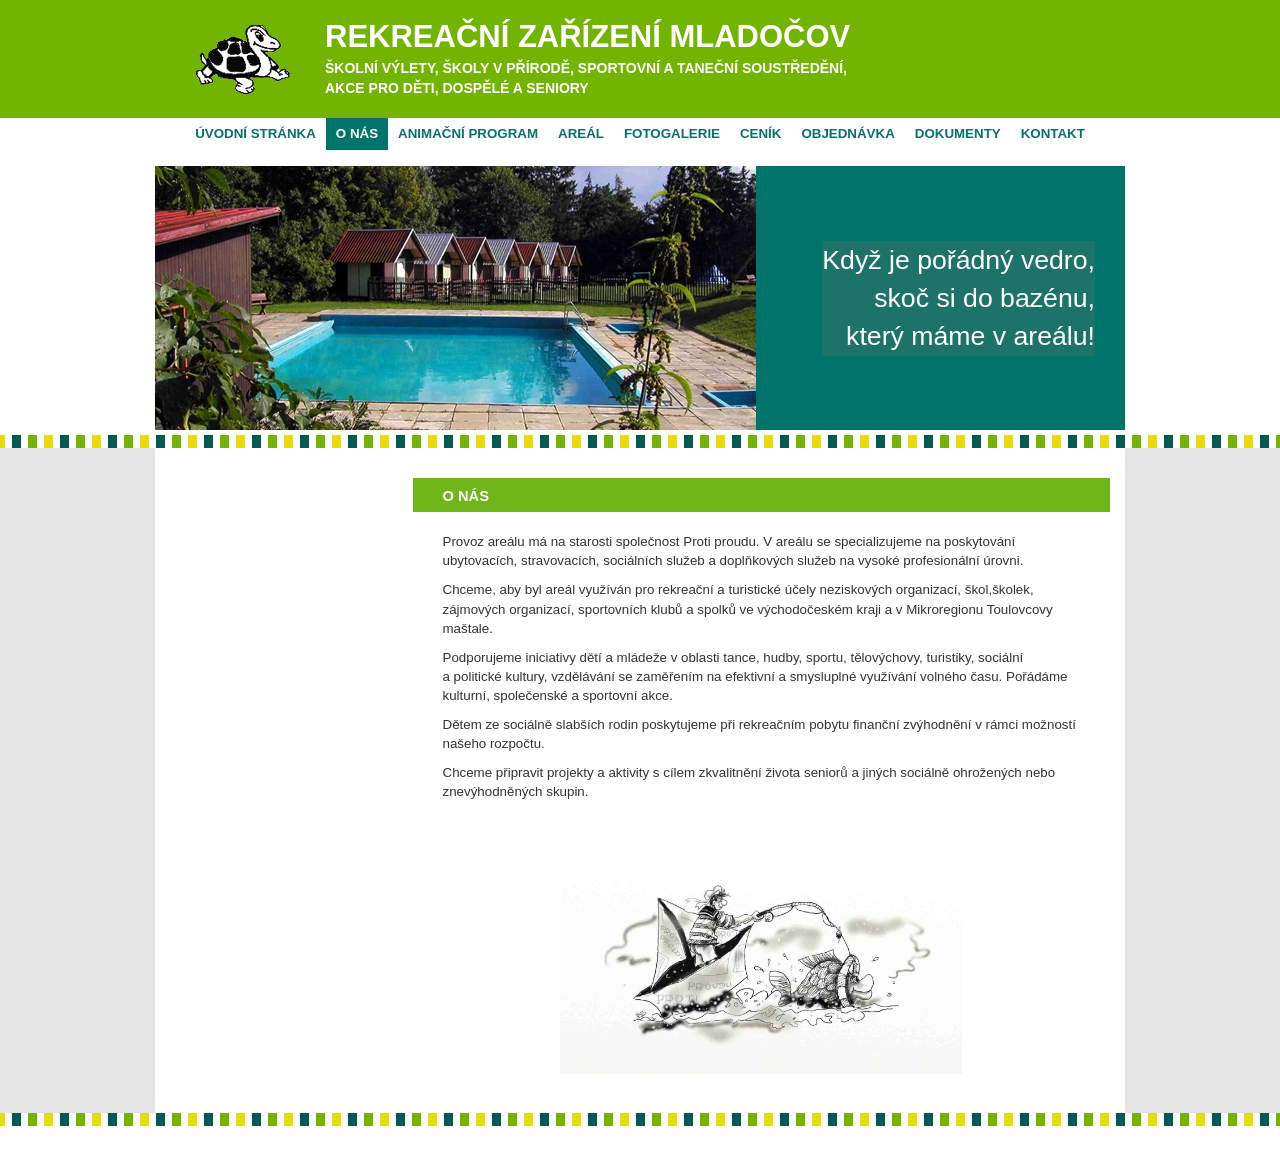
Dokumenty (958, 133)
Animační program (468, 133)
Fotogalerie (672, 133)
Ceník (760, 133)
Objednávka (847, 133)
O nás (357, 133)
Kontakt (1053, 133)
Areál (581, 133)
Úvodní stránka (255, 133)
